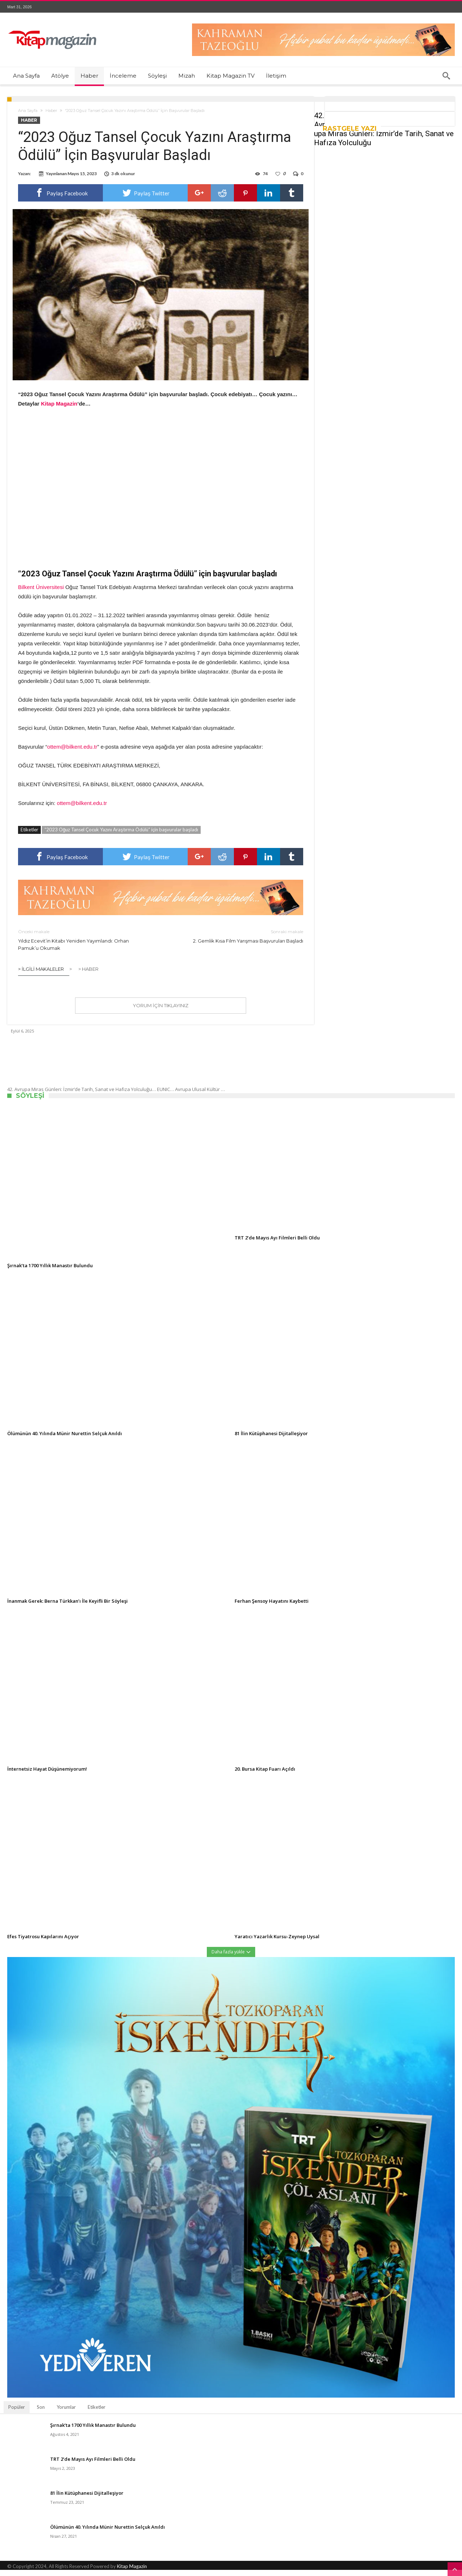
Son (41, 2413)
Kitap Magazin (132, 2572)
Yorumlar (66, 2413)
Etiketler (96, 2413)
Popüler (16, 2413)
